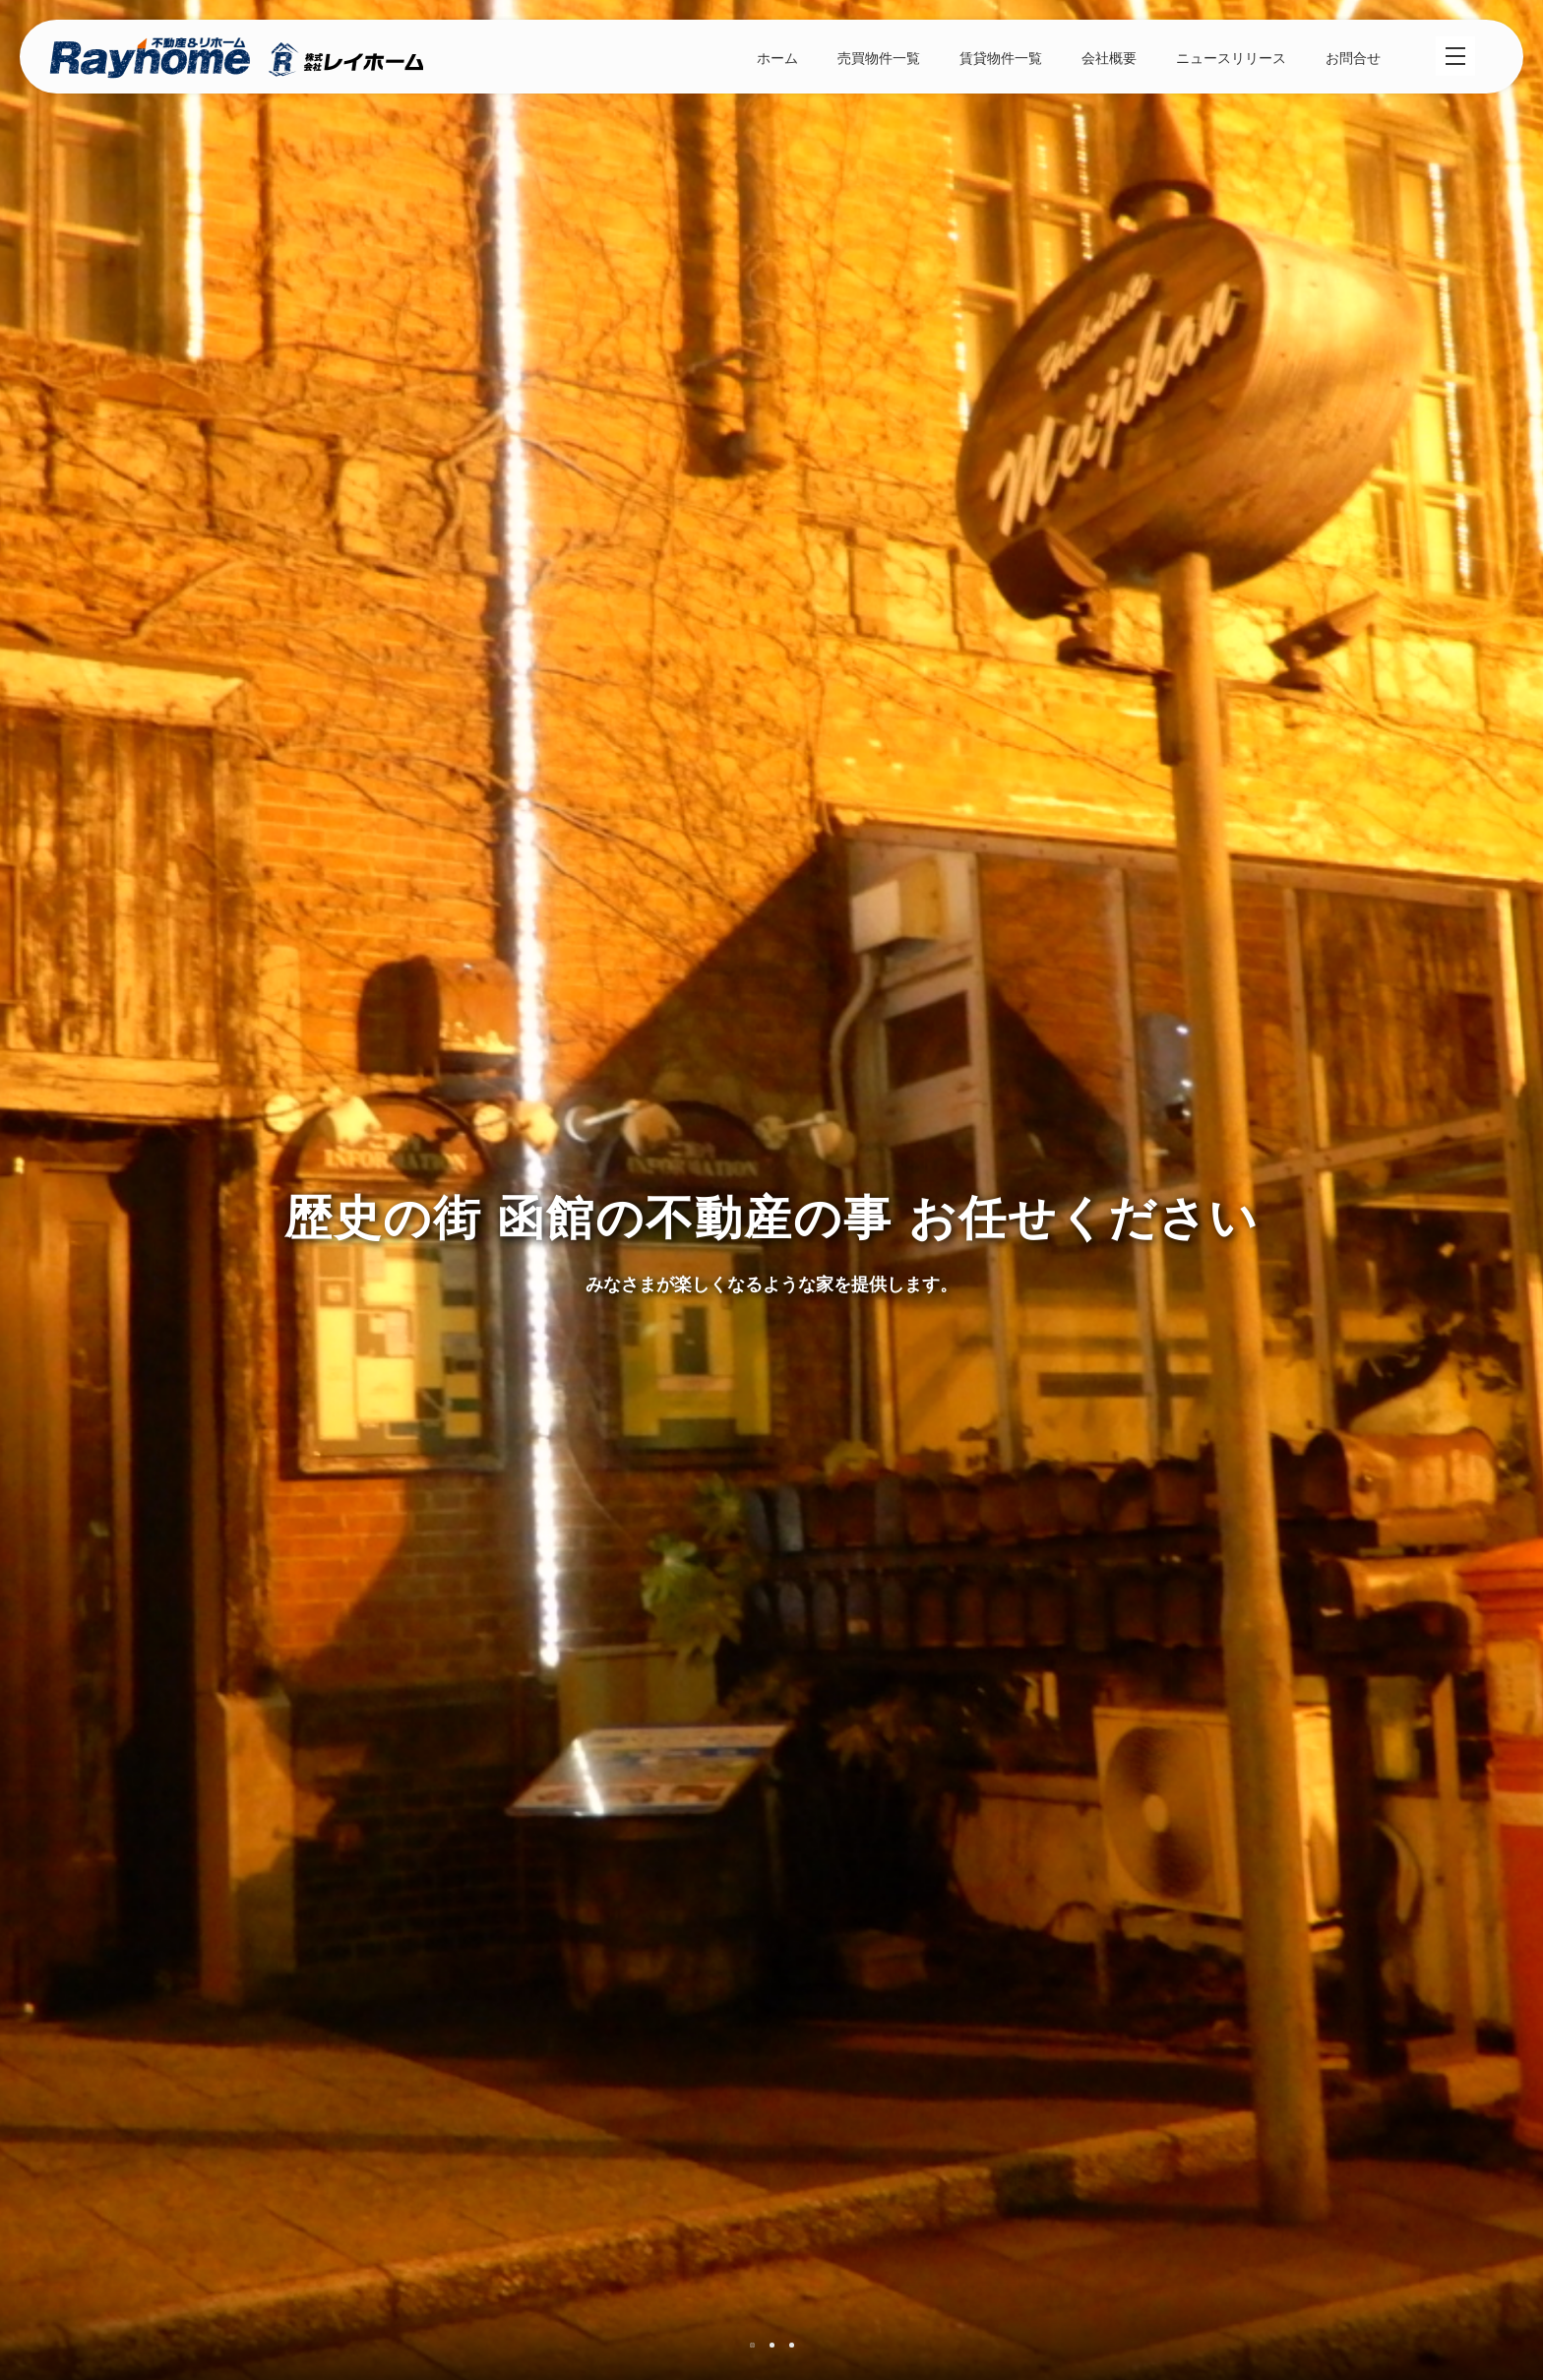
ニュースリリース (1231, 58)
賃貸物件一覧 (1000, 58)
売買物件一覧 (878, 58)
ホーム (777, 58)
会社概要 (1109, 58)
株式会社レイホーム (236, 59)
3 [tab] (791, 2345)
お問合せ (1353, 58)
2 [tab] (772, 2345)
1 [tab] (752, 2345)
